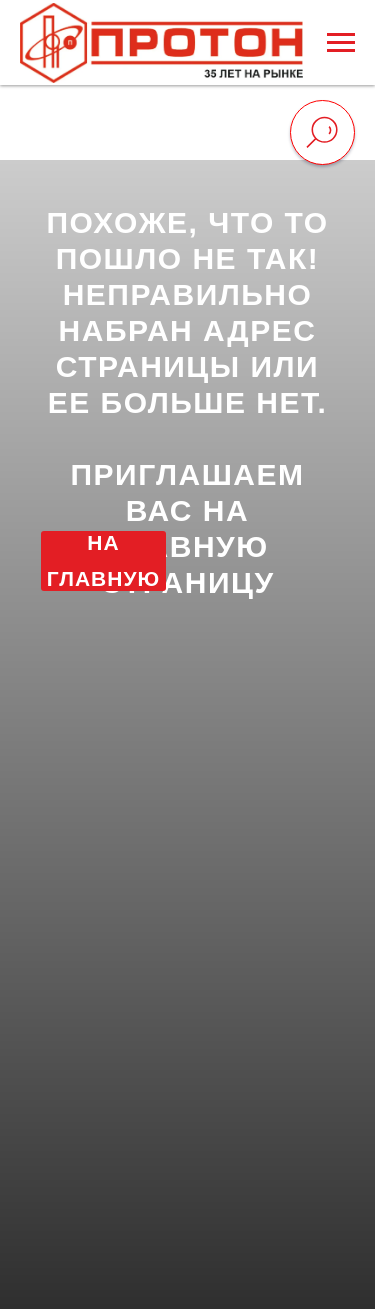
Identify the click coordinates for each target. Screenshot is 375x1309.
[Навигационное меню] (341, 43)
